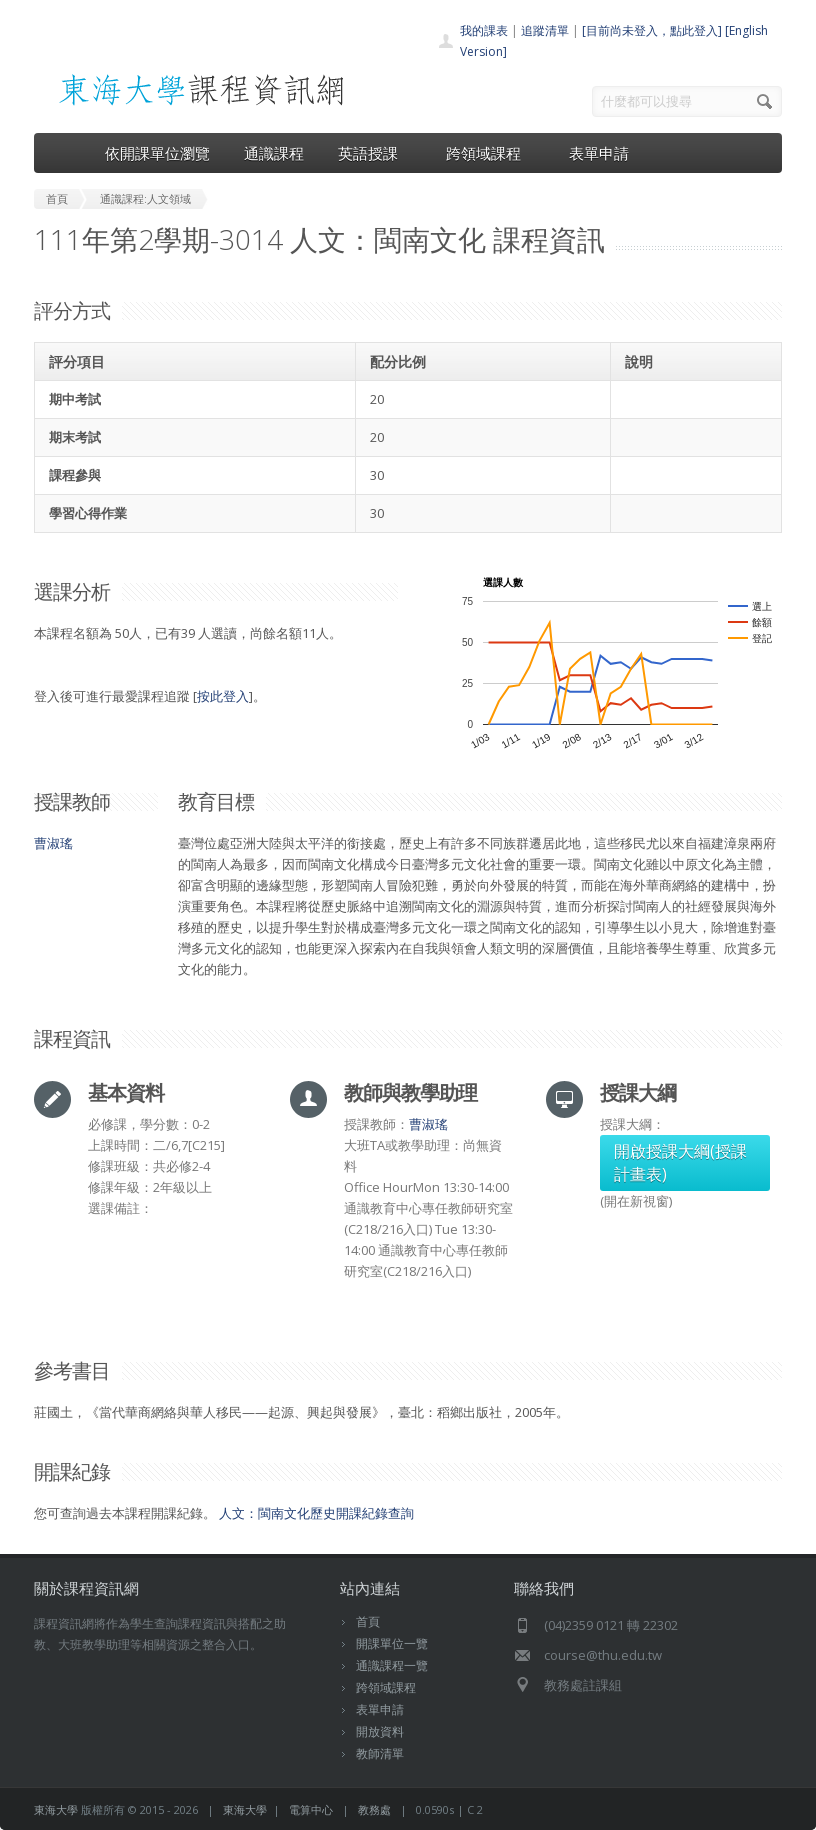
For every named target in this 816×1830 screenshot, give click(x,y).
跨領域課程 (490, 153)
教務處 (374, 1809)
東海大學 (56, 1809)
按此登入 (223, 696)
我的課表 (484, 30)
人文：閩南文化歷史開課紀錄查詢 (316, 1513)
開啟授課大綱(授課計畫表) (680, 1162)
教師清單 (380, 1753)
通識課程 (274, 153)
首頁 (368, 1621)
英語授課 (375, 153)
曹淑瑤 (53, 843)
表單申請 (599, 153)
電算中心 (311, 1809)
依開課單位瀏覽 (157, 153)
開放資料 (380, 1731)
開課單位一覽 (392, 1643)
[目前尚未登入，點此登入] (652, 30)
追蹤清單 (545, 30)
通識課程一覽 (392, 1665)
